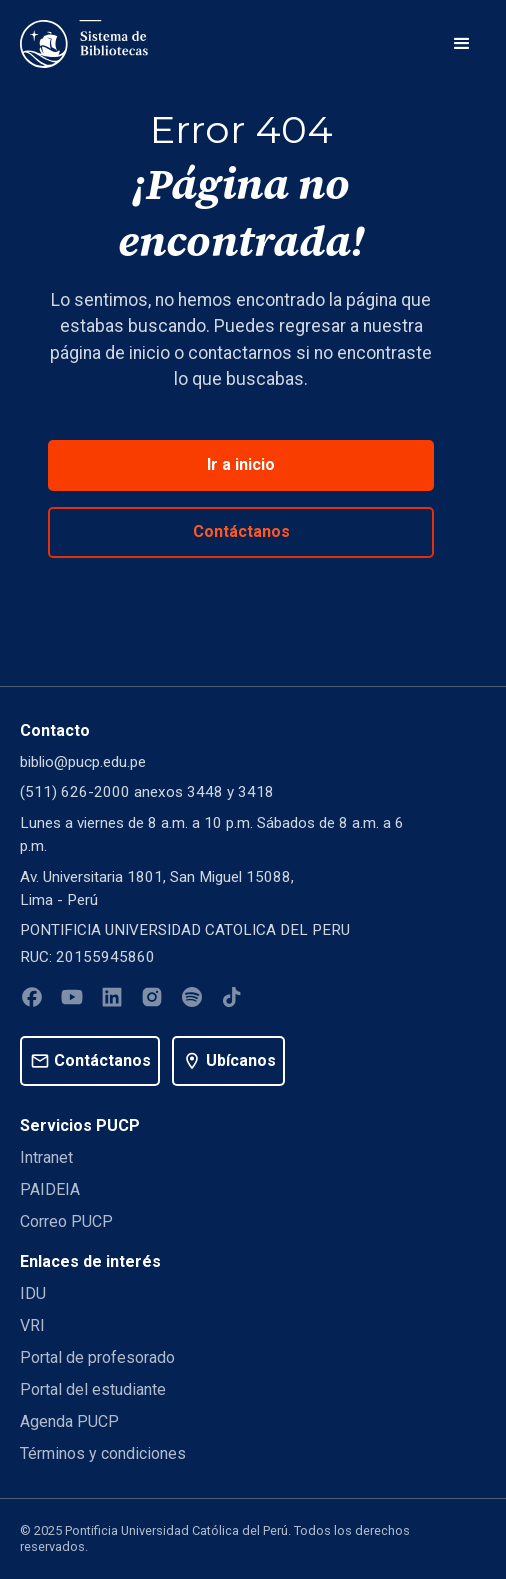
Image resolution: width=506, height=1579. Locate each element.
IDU (33, 1293)
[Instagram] (152, 1000)
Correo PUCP (66, 1221)
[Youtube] (72, 1000)
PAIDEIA (50, 1189)
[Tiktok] (232, 1000)
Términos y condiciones (103, 1453)
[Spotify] (192, 1000)
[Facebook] (32, 1000)
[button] (462, 44)
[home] (84, 44)
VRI (32, 1325)
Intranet (46, 1157)
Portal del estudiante (93, 1389)
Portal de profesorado (97, 1357)
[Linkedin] (112, 1000)
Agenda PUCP (69, 1421)
